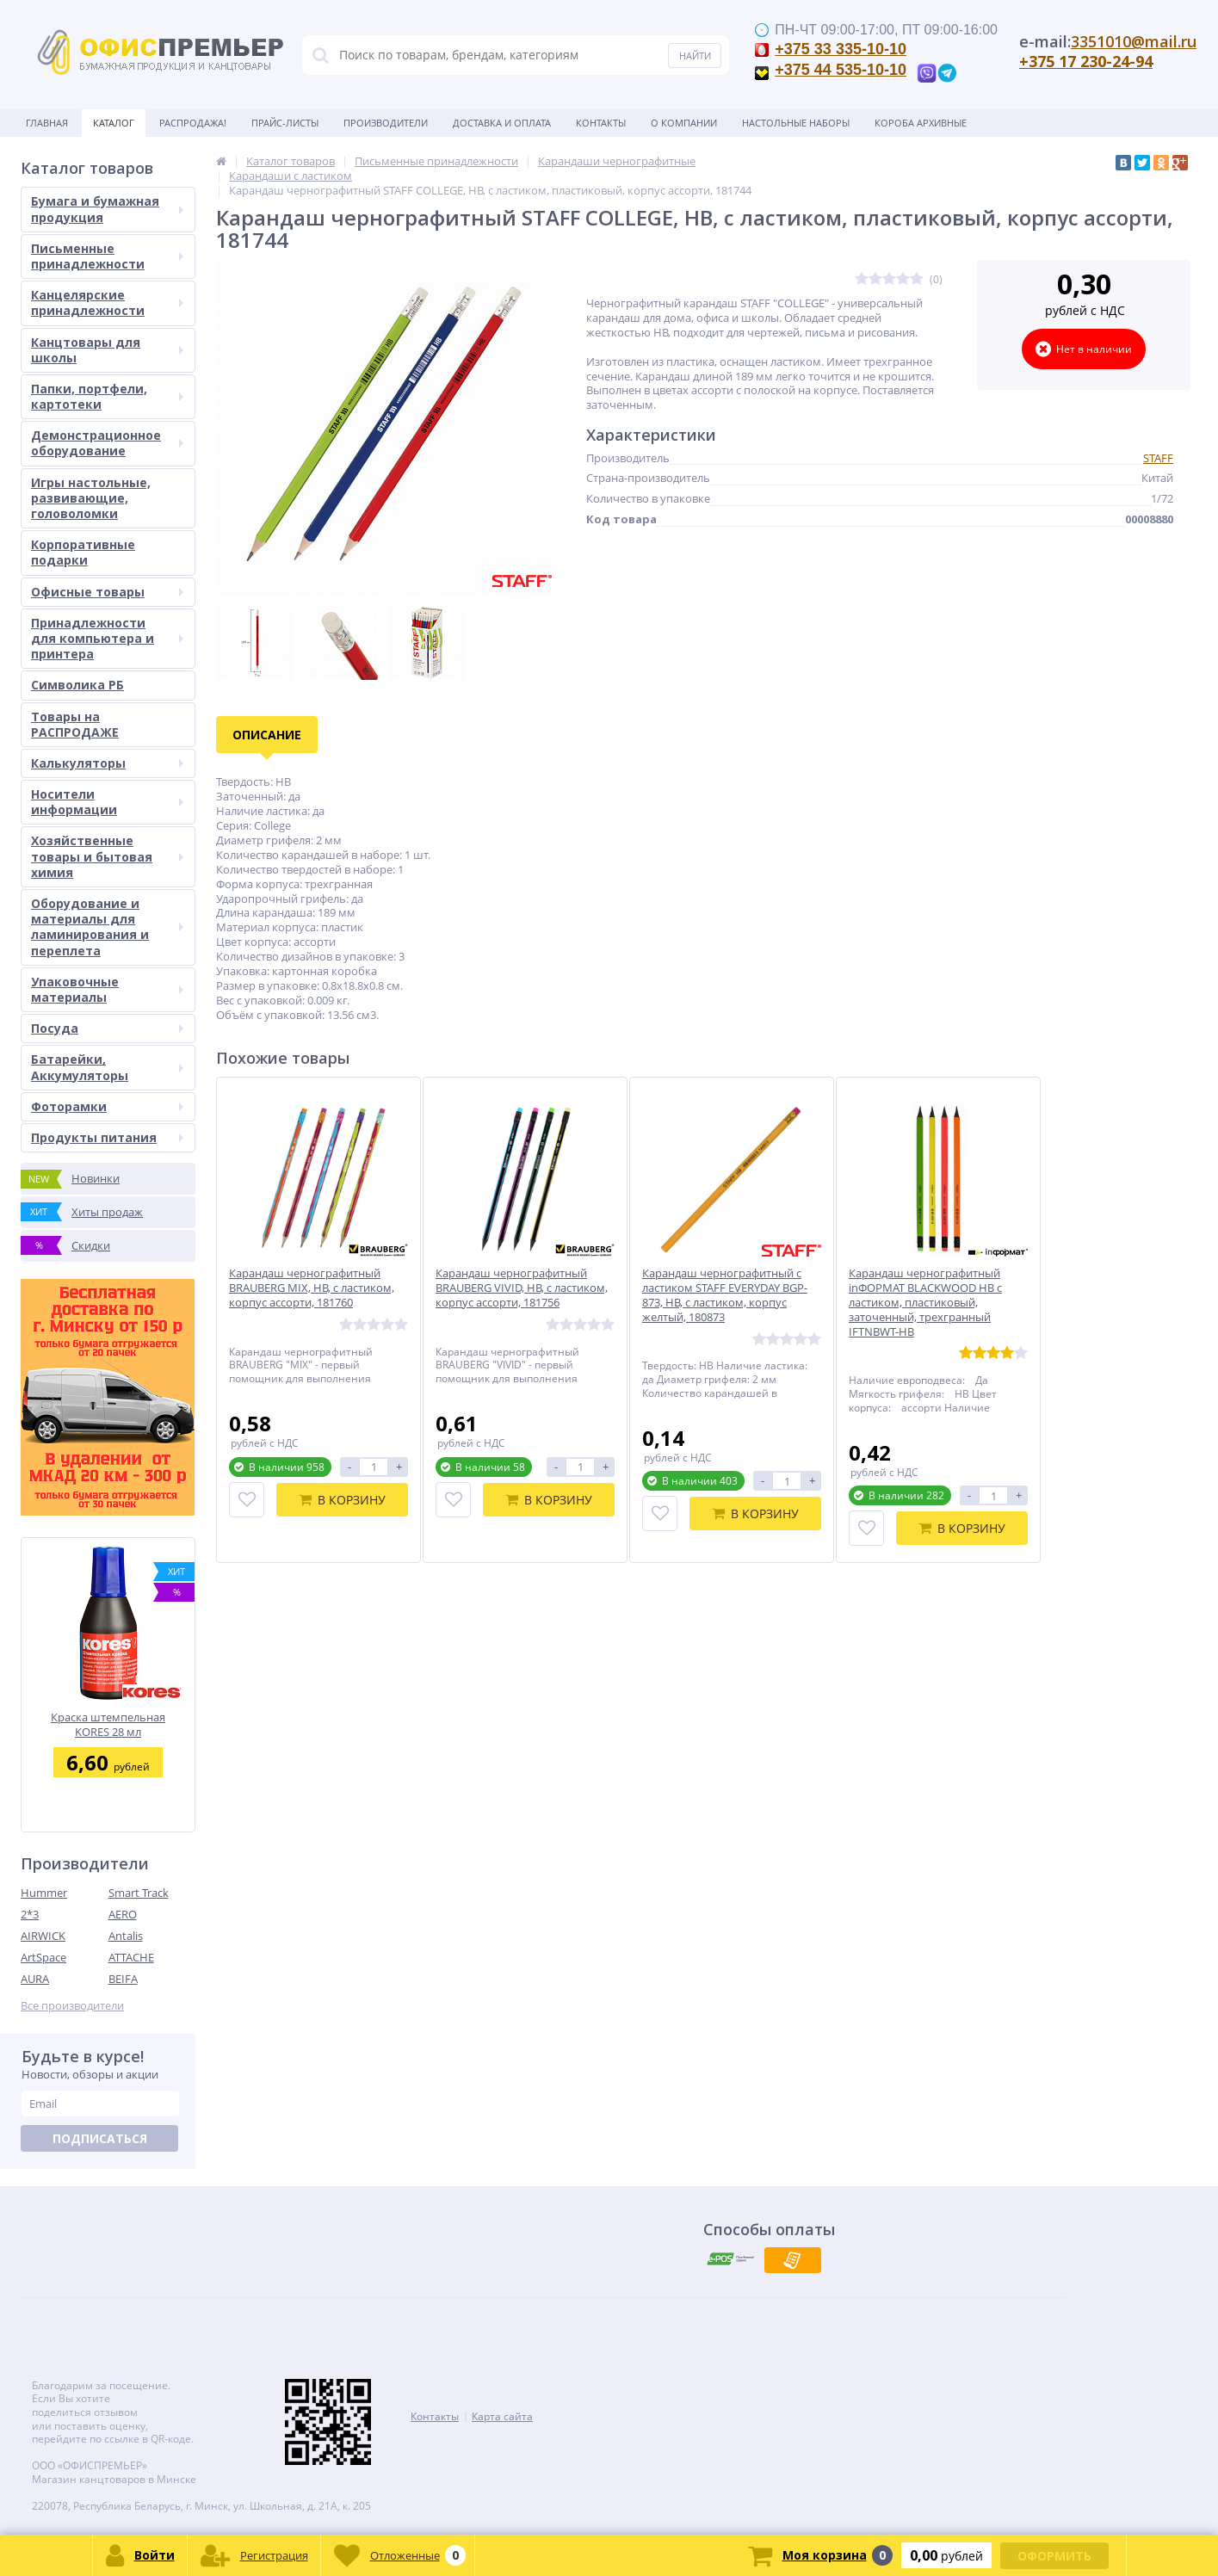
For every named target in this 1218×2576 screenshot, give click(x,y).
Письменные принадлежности (107, 256)
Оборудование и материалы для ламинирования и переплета (107, 927)
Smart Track (138, 1892)
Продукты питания (107, 1137)
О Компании (684, 122)
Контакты (601, 122)
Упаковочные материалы (107, 989)
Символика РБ (77, 684)
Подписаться (100, 2138)
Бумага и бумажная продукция (107, 209)
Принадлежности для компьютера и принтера (107, 638)
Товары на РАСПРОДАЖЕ (75, 724)
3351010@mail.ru (1133, 41)
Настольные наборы (796, 122)
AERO (122, 1914)
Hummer (44, 1892)
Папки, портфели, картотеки (107, 396)
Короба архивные (921, 122)
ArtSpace (43, 1957)
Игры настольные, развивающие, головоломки (91, 498)
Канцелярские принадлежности (107, 302)
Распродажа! (192, 122)
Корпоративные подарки (83, 552)
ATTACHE (131, 1957)
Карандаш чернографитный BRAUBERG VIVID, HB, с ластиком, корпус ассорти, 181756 (522, 1288)
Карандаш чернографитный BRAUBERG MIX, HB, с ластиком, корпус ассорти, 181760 (311, 1288)
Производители (385, 122)
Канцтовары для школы (107, 350)
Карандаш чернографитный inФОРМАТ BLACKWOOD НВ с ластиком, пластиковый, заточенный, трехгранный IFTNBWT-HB (925, 1302)
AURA (35, 1978)
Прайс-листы (284, 122)
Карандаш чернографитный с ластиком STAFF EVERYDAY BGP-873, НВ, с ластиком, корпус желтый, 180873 (724, 1295)
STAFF (1158, 458)
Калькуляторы (107, 763)
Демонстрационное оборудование (107, 443)
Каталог (113, 122)
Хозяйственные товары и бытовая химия (107, 856)
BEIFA (123, 1978)
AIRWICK (43, 1935)
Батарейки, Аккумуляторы (107, 1067)
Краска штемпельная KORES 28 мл (108, 1724)
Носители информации (107, 802)
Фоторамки (107, 1106)
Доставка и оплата (502, 122)
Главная (47, 122)
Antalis (125, 1935)
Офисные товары (107, 592)
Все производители (72, 2005)
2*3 (30, 1914)
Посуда (107, 1028)
